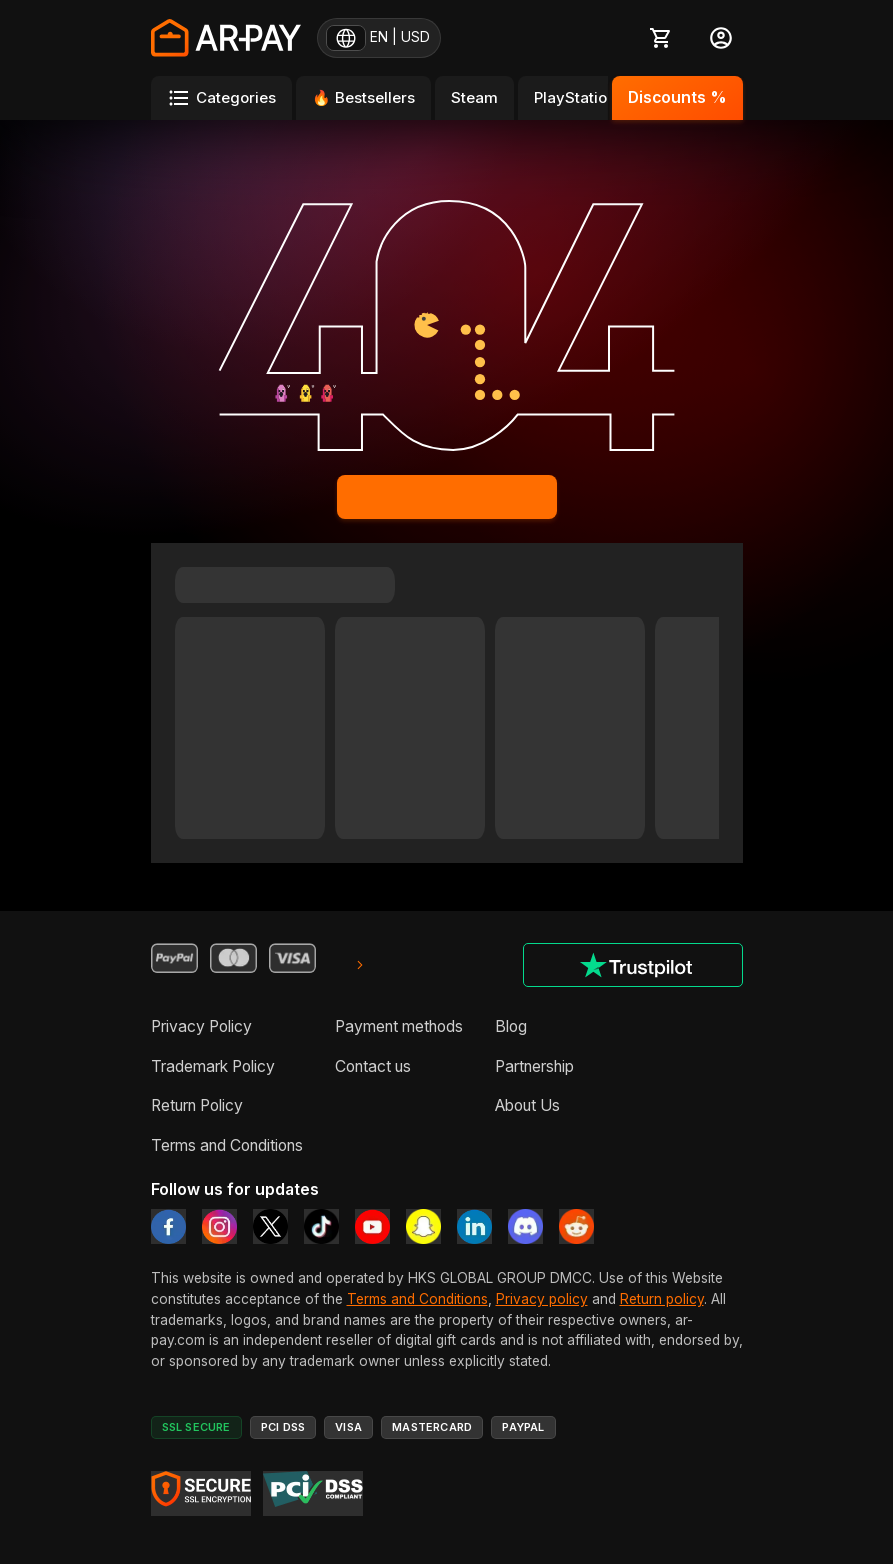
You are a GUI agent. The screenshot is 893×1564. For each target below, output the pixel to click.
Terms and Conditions (227, 1145)
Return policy (662, 1299)
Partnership (534, 1066)
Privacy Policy (201, 1026)
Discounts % (677, 97)
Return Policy (197, 1105)
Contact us (373, 1066)
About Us (527, 1105)
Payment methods (399, 1026)
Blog (511, 1026)
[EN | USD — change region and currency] (379, 38)
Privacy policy (542, 1299)
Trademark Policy (213, 1066)
